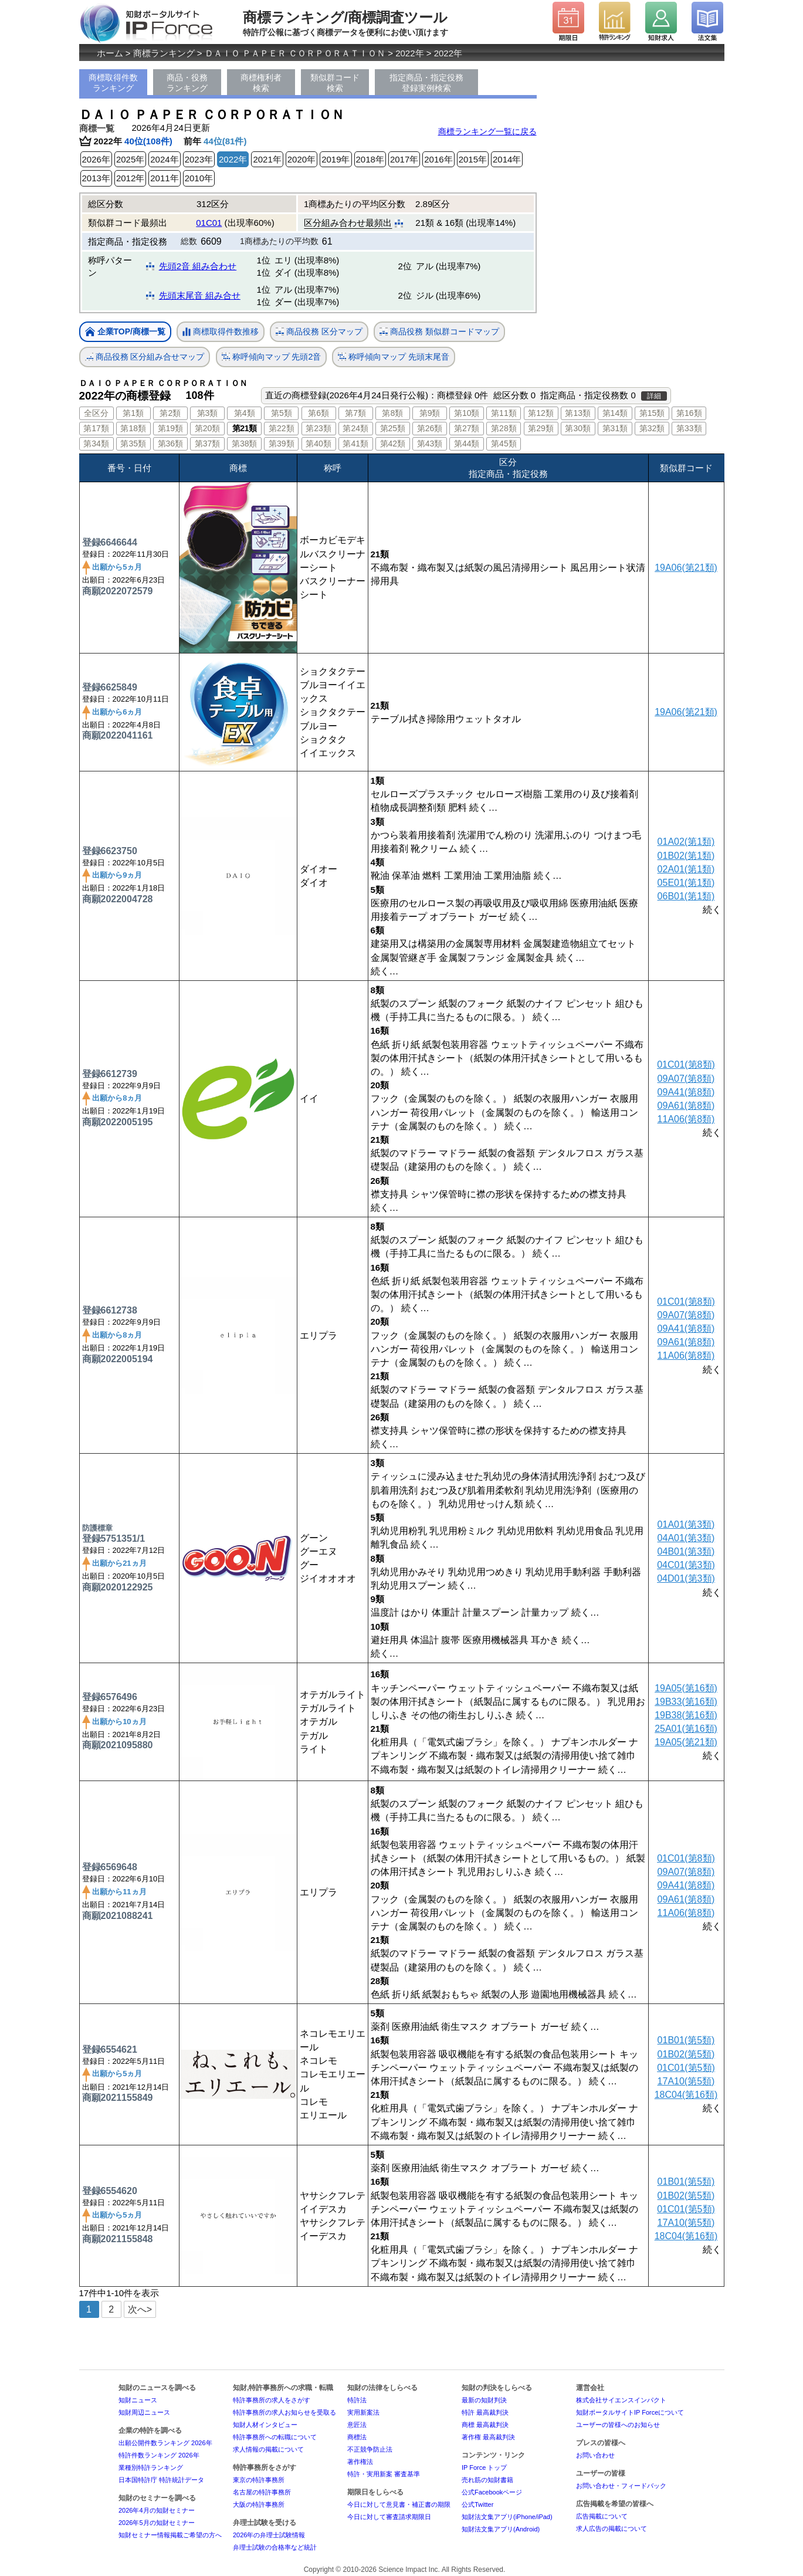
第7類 (355, 413)
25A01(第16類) (686, 1729)
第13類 (578, 413)
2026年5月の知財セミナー (156, 2522)
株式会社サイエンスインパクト (621, 2400)
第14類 (615, 413)
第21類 (244, 428)
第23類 (318, 428)
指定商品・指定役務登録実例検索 (426, 83)
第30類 (578, 428)
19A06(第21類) (686, 568)
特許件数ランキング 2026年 (158, 2455)
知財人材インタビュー (265, 2424)
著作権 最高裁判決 (488, 2436)
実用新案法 (363, 2412)
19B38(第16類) (686, 1715)
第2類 (170, 413)
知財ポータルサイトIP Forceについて (630, 2412)
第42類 (393, 443)
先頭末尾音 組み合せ (199, 295)
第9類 (430, 413)
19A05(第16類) (686, 1688)
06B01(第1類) (686, 896)
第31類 (615, 428)
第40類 (318, 443)
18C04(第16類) (686, 2095)
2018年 (370, 159)
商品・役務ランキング (187, 83)
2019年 (335, 159)
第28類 (504, 428)
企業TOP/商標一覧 (125, 332)
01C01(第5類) (686, 2068)
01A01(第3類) (686, 1524)
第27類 (467, 428)
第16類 (689, 413)
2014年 (507, 159)
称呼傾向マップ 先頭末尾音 (393, 357)
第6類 (318, 413)
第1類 (133, 413)
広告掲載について (602, 2516)
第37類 (208, 443)
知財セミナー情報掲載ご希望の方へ (170, 2534)
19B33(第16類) (686, 1702)
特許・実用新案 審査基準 (383, 2473)
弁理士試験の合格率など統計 (275, 2547)
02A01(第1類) (686, 869)
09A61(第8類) (686, 1106)
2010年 (199, 178)
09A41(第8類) (686, 1092)
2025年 (130, 159)
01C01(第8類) (686, 1064)
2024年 (164, 159)
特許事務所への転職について (275, 2436)
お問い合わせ (595, 2455)
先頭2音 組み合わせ (198, 266)
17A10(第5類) (686, 2081)
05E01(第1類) (686, 883)
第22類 (281, 428)
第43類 (430, 443)
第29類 (541, 428)
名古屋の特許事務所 (262, 2492)
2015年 (473, 159)
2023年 (199, 159)
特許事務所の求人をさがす (271, 2400)
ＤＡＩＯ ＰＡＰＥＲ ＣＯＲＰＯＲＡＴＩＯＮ (295, 53)
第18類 (133, 428)
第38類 (244, 443)
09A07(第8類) (686, 1079)
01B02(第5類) (686, 2054)
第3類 (207, 413)
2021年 (267, 159)
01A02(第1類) (686, 842)
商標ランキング (164, 53)
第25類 (393, 428)
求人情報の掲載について (268, 2449)
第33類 (689, 428)
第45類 (504, 443)
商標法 (357, 2436)
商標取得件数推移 (220, 332)
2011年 (164, 178)
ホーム (110, 53)
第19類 (171, 428)
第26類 (430, 428)
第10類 (467, 413)
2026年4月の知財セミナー (156, 2510)
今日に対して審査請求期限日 (389, 2516)
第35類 (133, 443)
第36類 (171, 443)
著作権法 (360, 2461)
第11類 (504, 413)
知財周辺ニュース (144, 2412)
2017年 (404, 159)
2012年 (130, 178)
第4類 (244, 413)
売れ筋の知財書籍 (487, 2479)
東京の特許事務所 (258, 2479)
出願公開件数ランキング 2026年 (165, 2442)
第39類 (281, 443)
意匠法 (357, 2424)
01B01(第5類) (686, 2040)
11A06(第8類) (686, 1119)
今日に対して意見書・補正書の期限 (398, 2504)
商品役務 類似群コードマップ (439, 332)
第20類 (208, 428)
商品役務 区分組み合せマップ (145, 357)
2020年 (301, 159)
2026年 (96, 159)
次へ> (140, 2309)
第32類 (652, 428)
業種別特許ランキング (150, 2467)
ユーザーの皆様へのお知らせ (618, 2424)
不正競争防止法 (369, 2449)
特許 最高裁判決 (485, 2412)
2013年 (96, 178)
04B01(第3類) (686, 1551)
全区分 (96, 413)
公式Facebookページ (492, 2492)
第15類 (652, 413)
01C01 (209, 223)
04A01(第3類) (686, 1538)
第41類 (355, 443)
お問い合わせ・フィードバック (621, 2485)
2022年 (409, 53)
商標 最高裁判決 (485, 2424)
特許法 (357, 2400)
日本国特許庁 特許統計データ (161, 2479)
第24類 (355, 428)
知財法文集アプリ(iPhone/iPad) (507, 2516)
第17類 (96, 428)
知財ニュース (137, 2400)
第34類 (96, 443)
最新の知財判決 (484, 2400)
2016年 (438, 159)
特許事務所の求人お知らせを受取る (284, 2412)
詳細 (654, 396)
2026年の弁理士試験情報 (269, 2534)
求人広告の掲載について (611, 2528)
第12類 (541, 413)
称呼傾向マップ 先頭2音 (271, 357)
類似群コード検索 (335, 83)
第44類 (467, 443)
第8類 (392, 413)
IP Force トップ (484, 2467)
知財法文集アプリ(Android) (501, 2529)
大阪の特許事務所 (258, 2504)
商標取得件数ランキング (113, 83)
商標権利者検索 (261, 83)
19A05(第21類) (686, 1742)
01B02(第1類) (686, 856)
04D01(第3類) (686, 1578)
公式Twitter (477, 2504)
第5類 (281, 413)
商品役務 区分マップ (319, 332)
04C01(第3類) (686, 1565)
